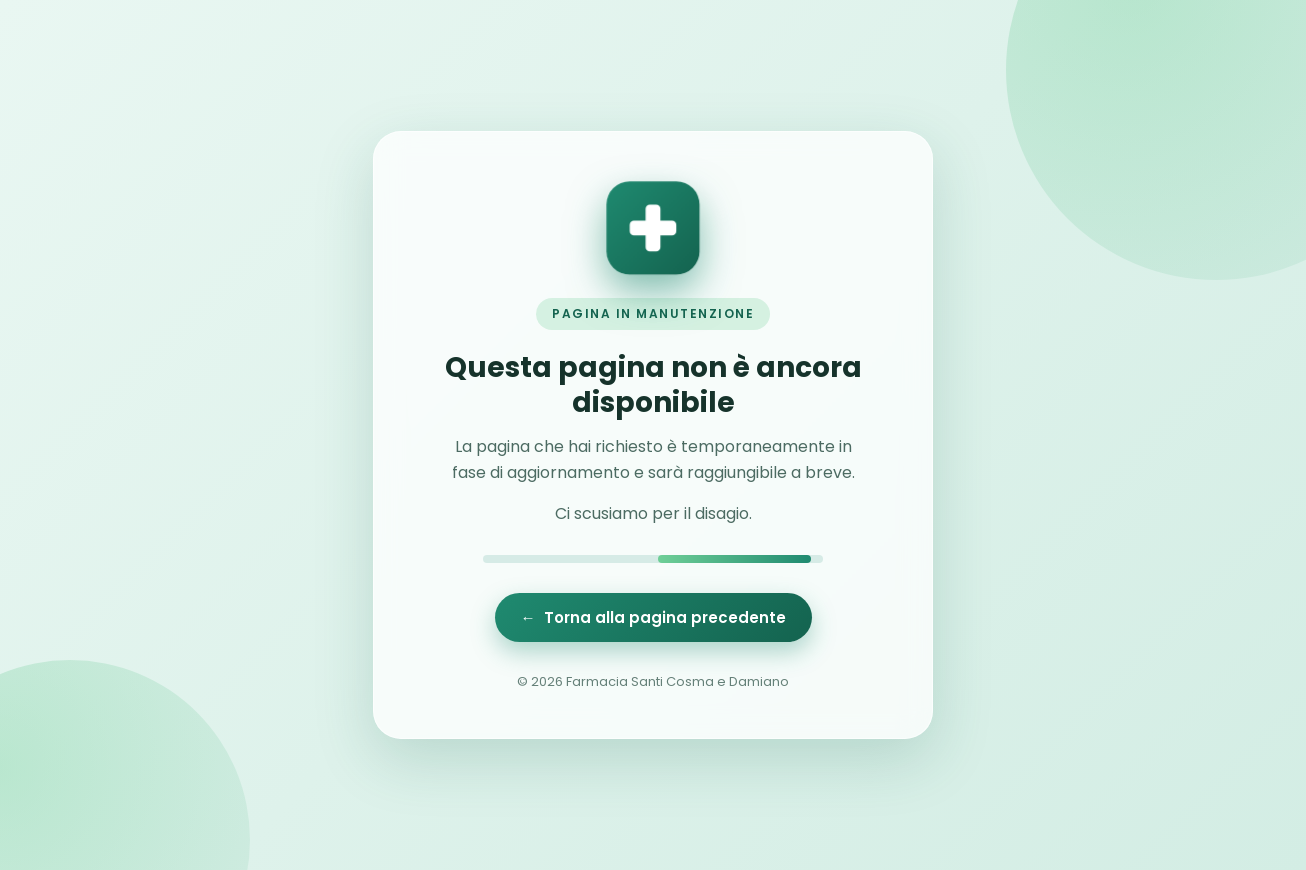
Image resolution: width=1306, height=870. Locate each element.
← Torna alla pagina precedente (653, 617)
